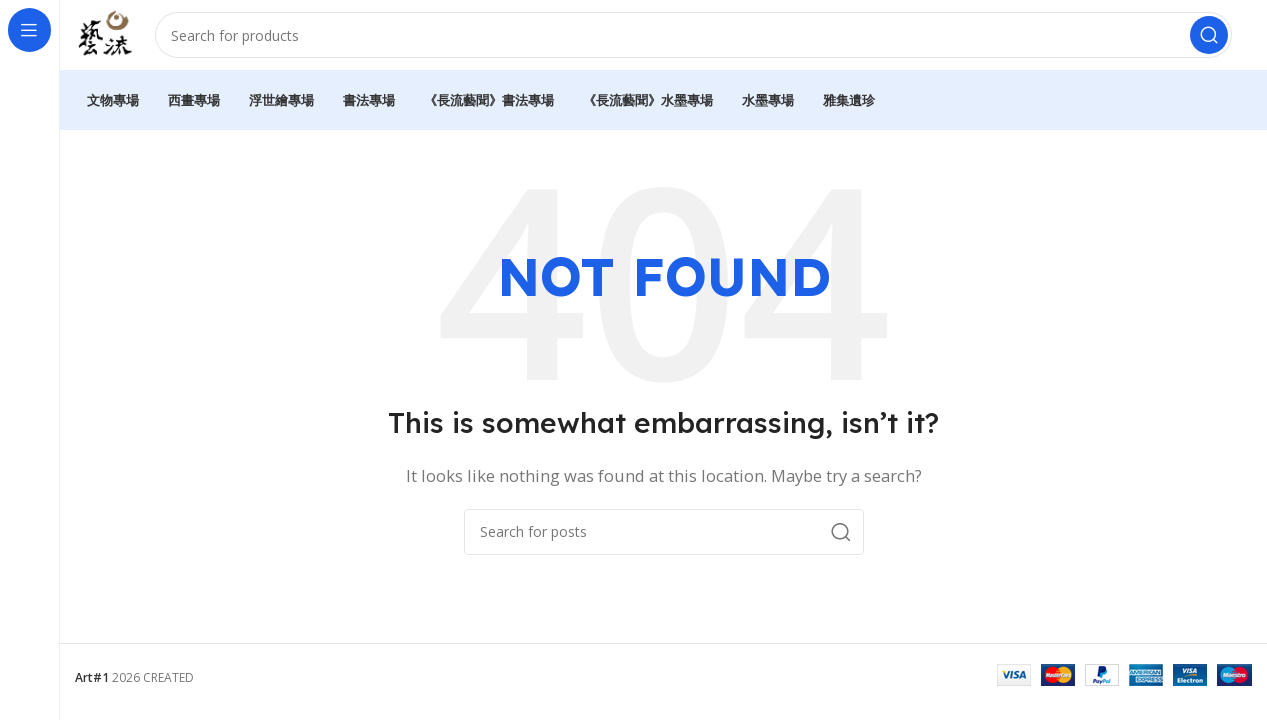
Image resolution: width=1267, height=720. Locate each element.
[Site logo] (110, 38)
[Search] (698, 40)
